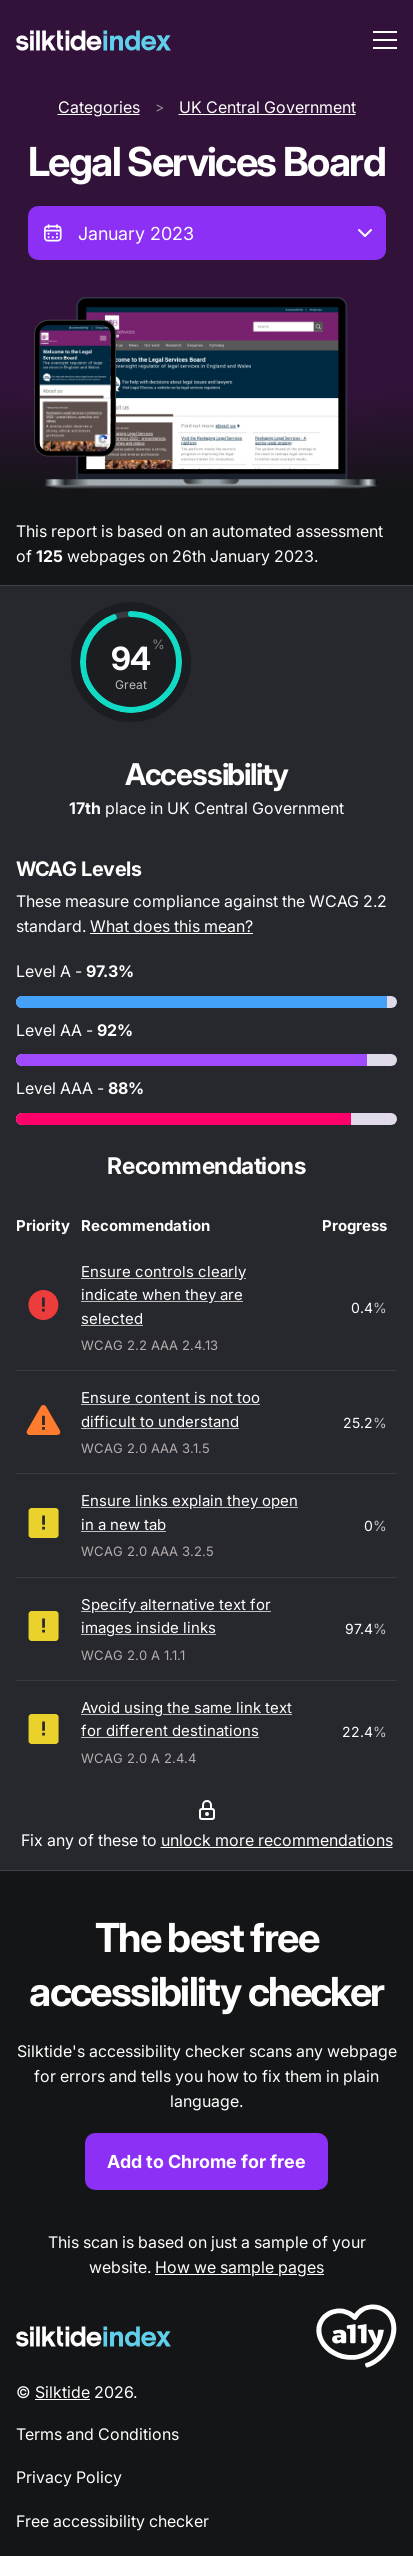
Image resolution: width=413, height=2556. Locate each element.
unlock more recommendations (277, 1840)
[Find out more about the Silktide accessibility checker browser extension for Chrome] (206, 2050)
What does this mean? (171, 926)
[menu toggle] (385, 40)
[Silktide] (93, 40)
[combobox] (207, 233)
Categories (99, 107)
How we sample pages (239, 2267)
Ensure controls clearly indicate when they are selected (163, 1295)
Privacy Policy (69, 2477)
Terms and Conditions (97, 2434)
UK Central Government (267, 107)
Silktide (62, 2392)
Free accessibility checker (112, 2521)
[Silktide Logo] (93, 2336)
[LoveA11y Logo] (356, 2339)
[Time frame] (207, 233)
